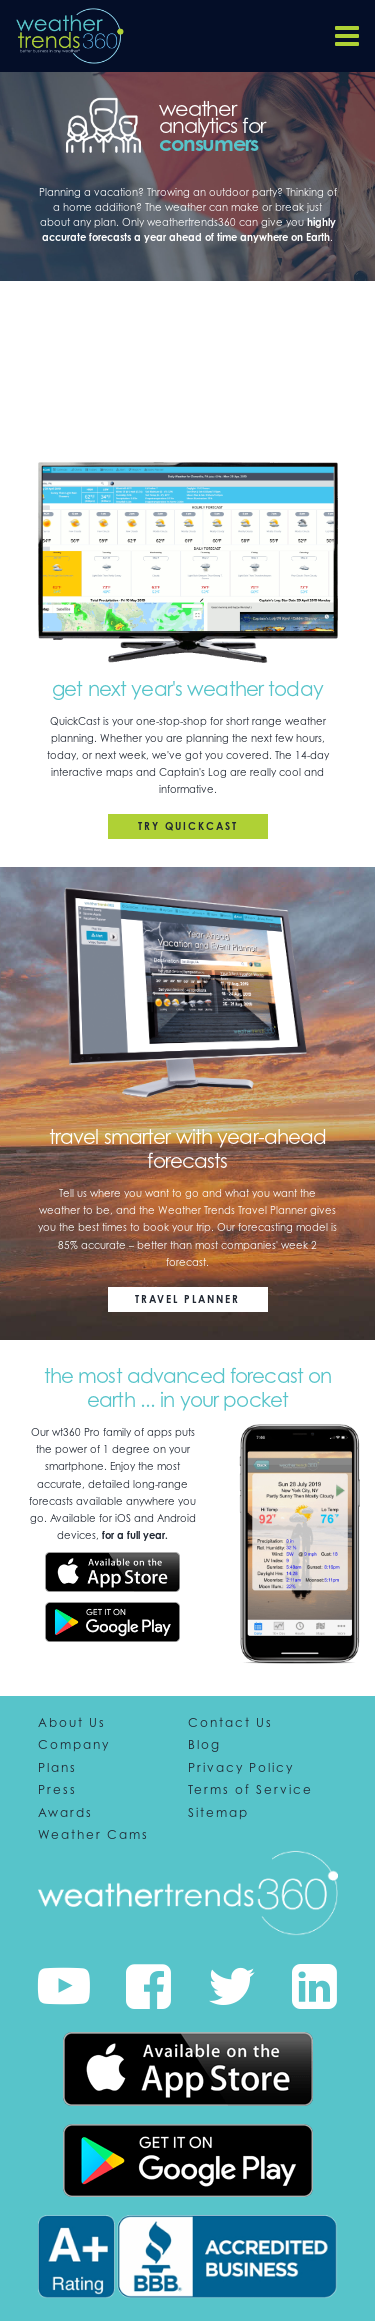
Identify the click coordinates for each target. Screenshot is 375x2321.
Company (74, 1745)
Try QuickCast (188, 826)
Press (57, 1790)
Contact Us (230, 1723)
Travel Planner (187, 1299)
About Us (72, 1723)
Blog (204, 1745)
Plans (57, 1768)
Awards (65, 1813)
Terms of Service (250, 1790)
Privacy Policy (241, 1768)
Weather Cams (93, 1835)
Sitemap (218, 1813)
